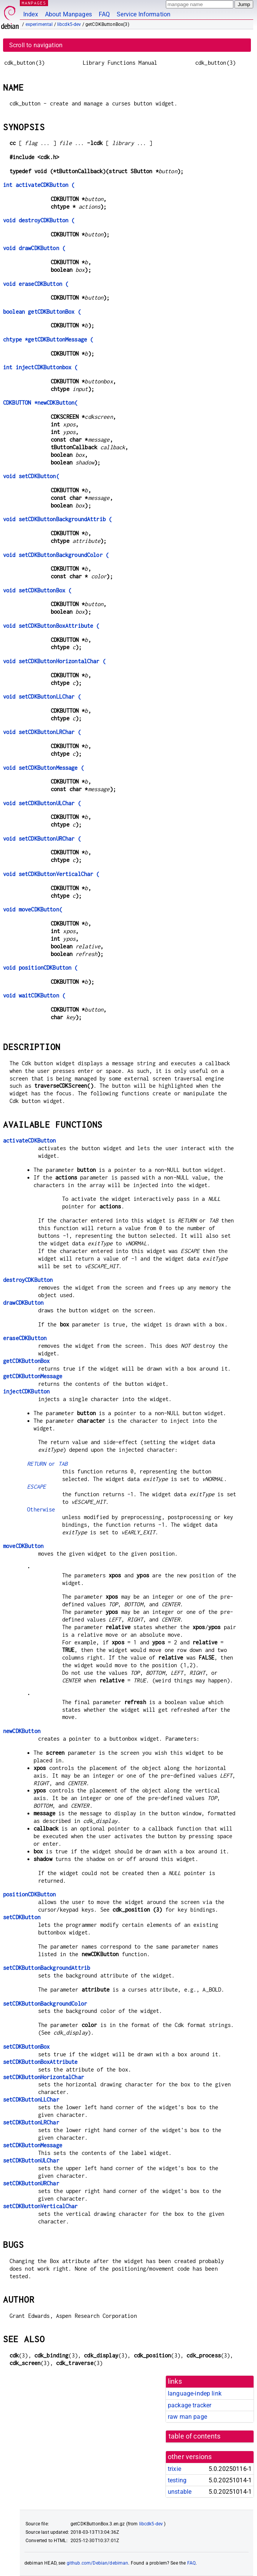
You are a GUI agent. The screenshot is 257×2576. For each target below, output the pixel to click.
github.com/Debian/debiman (97, 2563)
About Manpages (68, 14)
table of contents (195, 2436)
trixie (174, 2468)
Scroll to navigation (36, 45)
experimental (39, 24)
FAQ (104, 14)
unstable (179, 2491)
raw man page (187, 2416)
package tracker (189, 2405)
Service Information (143, 14)
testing (177, 2480)
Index (30, 14)
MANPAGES (34, 2)
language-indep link (195, 2393)
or (47, 1463)
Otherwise (41, 1509)
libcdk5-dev (69, 24)
